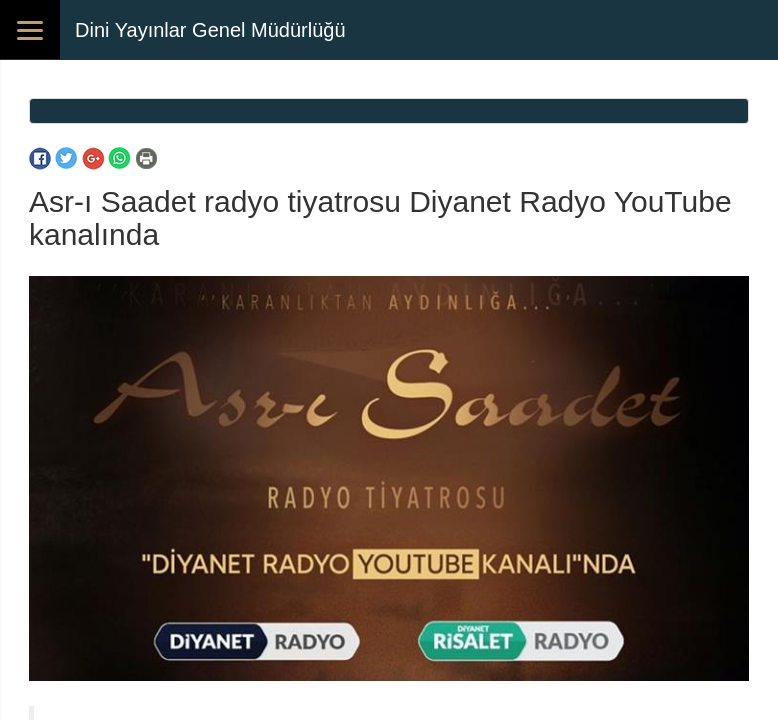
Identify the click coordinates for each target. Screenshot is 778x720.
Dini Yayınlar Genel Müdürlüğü (210, 30)
